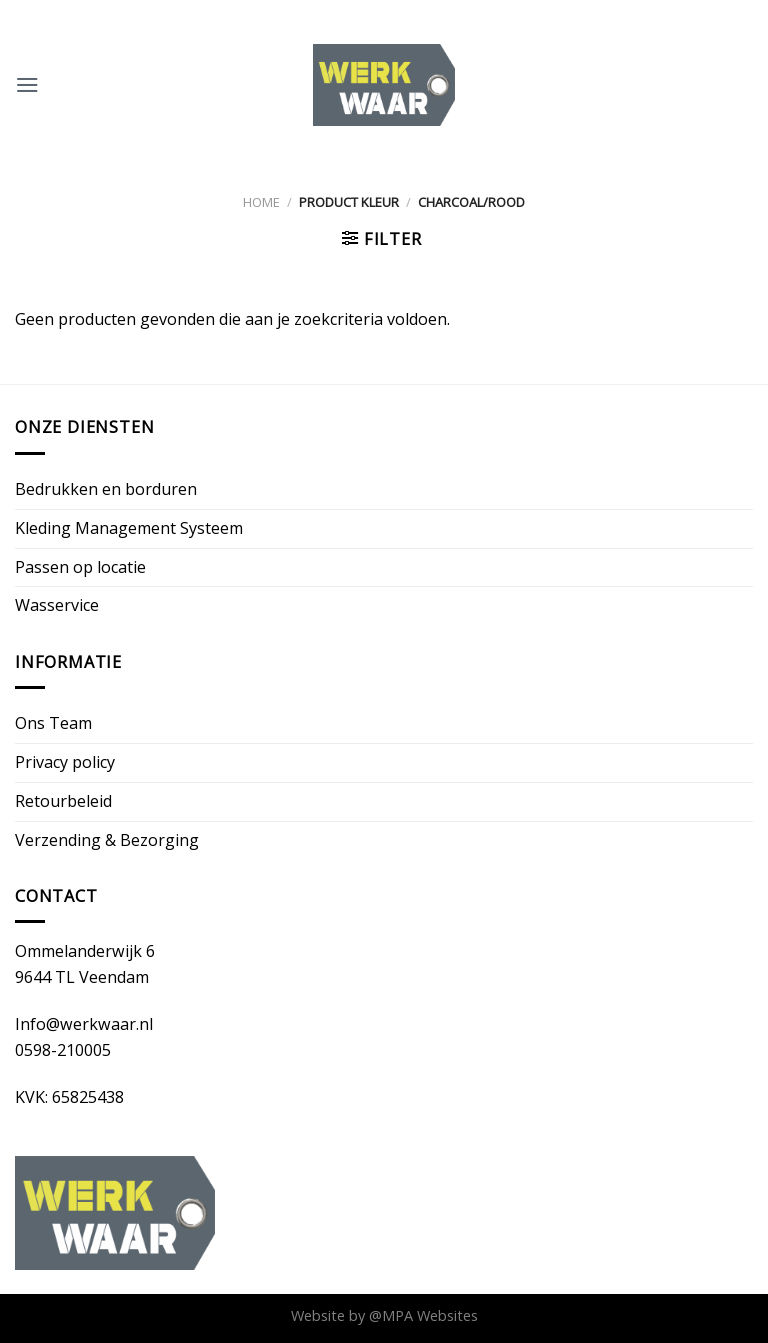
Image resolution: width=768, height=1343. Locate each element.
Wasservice (57, 605)
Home (261, 202)
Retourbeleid (63, 801)
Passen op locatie (80, 567)
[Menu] (27, 84)
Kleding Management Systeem (129, 528)
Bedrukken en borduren (106, 489)
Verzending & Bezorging (107, 840)
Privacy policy (65, 762)
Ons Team (53, 723)
